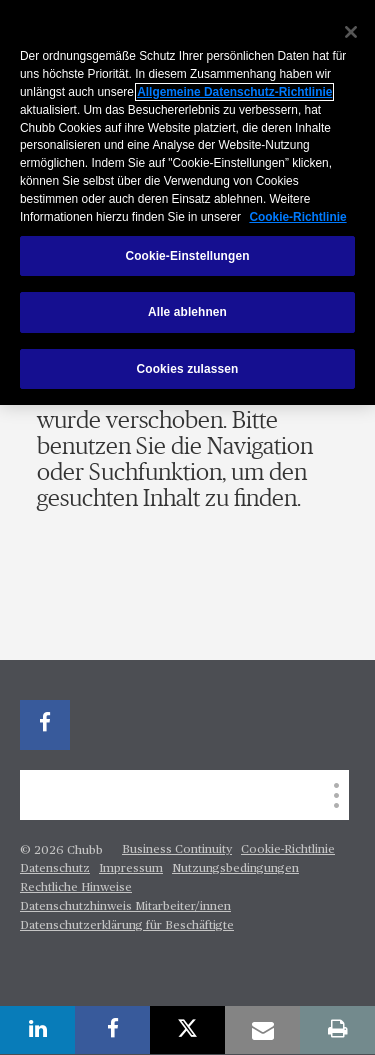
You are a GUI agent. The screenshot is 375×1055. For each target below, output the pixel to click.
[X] (187, 1030)
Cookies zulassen (188, 369)
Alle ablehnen (187, 312)
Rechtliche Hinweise (76, 888)
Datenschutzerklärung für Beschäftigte (127, 926)
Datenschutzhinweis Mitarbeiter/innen (125, 907)
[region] (187, 202)
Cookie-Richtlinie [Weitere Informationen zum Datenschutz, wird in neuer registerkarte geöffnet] (297, 217)
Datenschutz (55, 869)
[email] (262, 1030)
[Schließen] (351, 32)
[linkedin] (37, 1030)
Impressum (131, 869)
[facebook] (45, 725)
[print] (337, 1030)
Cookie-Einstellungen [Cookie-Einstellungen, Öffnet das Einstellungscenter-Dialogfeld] (187, 256)
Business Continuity (177, 850)
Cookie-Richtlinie (288, 850)
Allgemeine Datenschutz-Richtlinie (234, 92)
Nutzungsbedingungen (235, 869)
